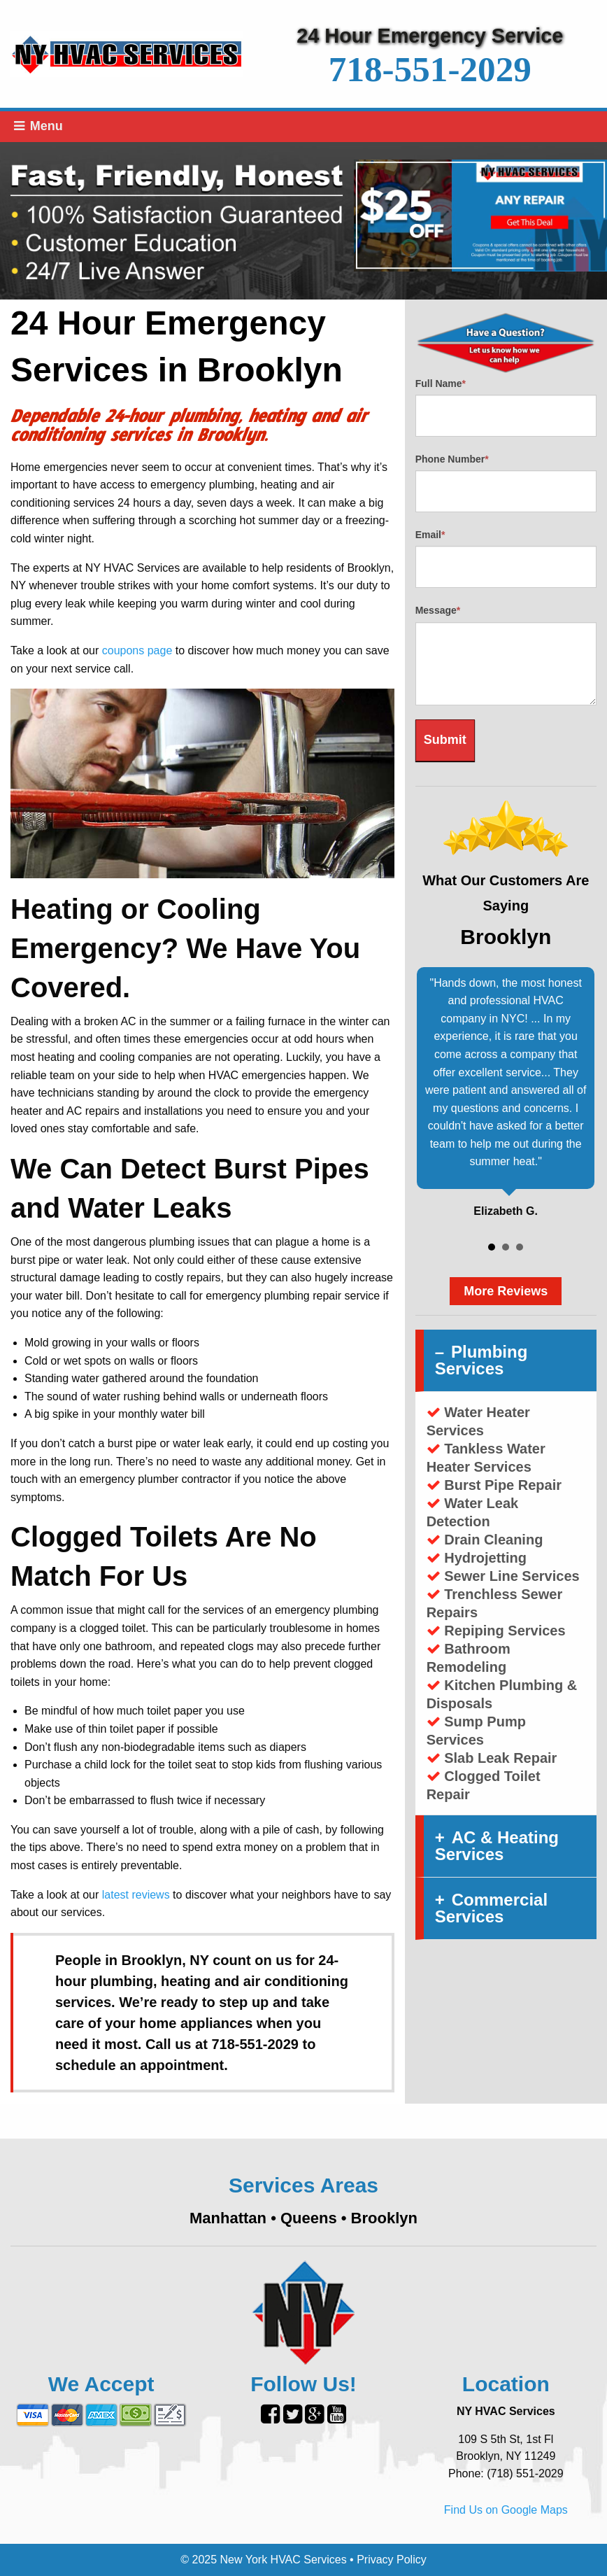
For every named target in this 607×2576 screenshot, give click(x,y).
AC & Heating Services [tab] (497, 1846)
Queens (308, 2218)
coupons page (137, 650)
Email (430, 534)
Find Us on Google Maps (506, 2510)
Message (438, 610)
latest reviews (136, 1895)
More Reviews (506, 1291)
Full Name (440, 383)
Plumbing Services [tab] (481, 1360)
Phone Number (452, 459)
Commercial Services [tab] (491, 1908)
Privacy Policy (392, 2560)
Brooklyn (384, 2218)
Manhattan (228, 2218)
